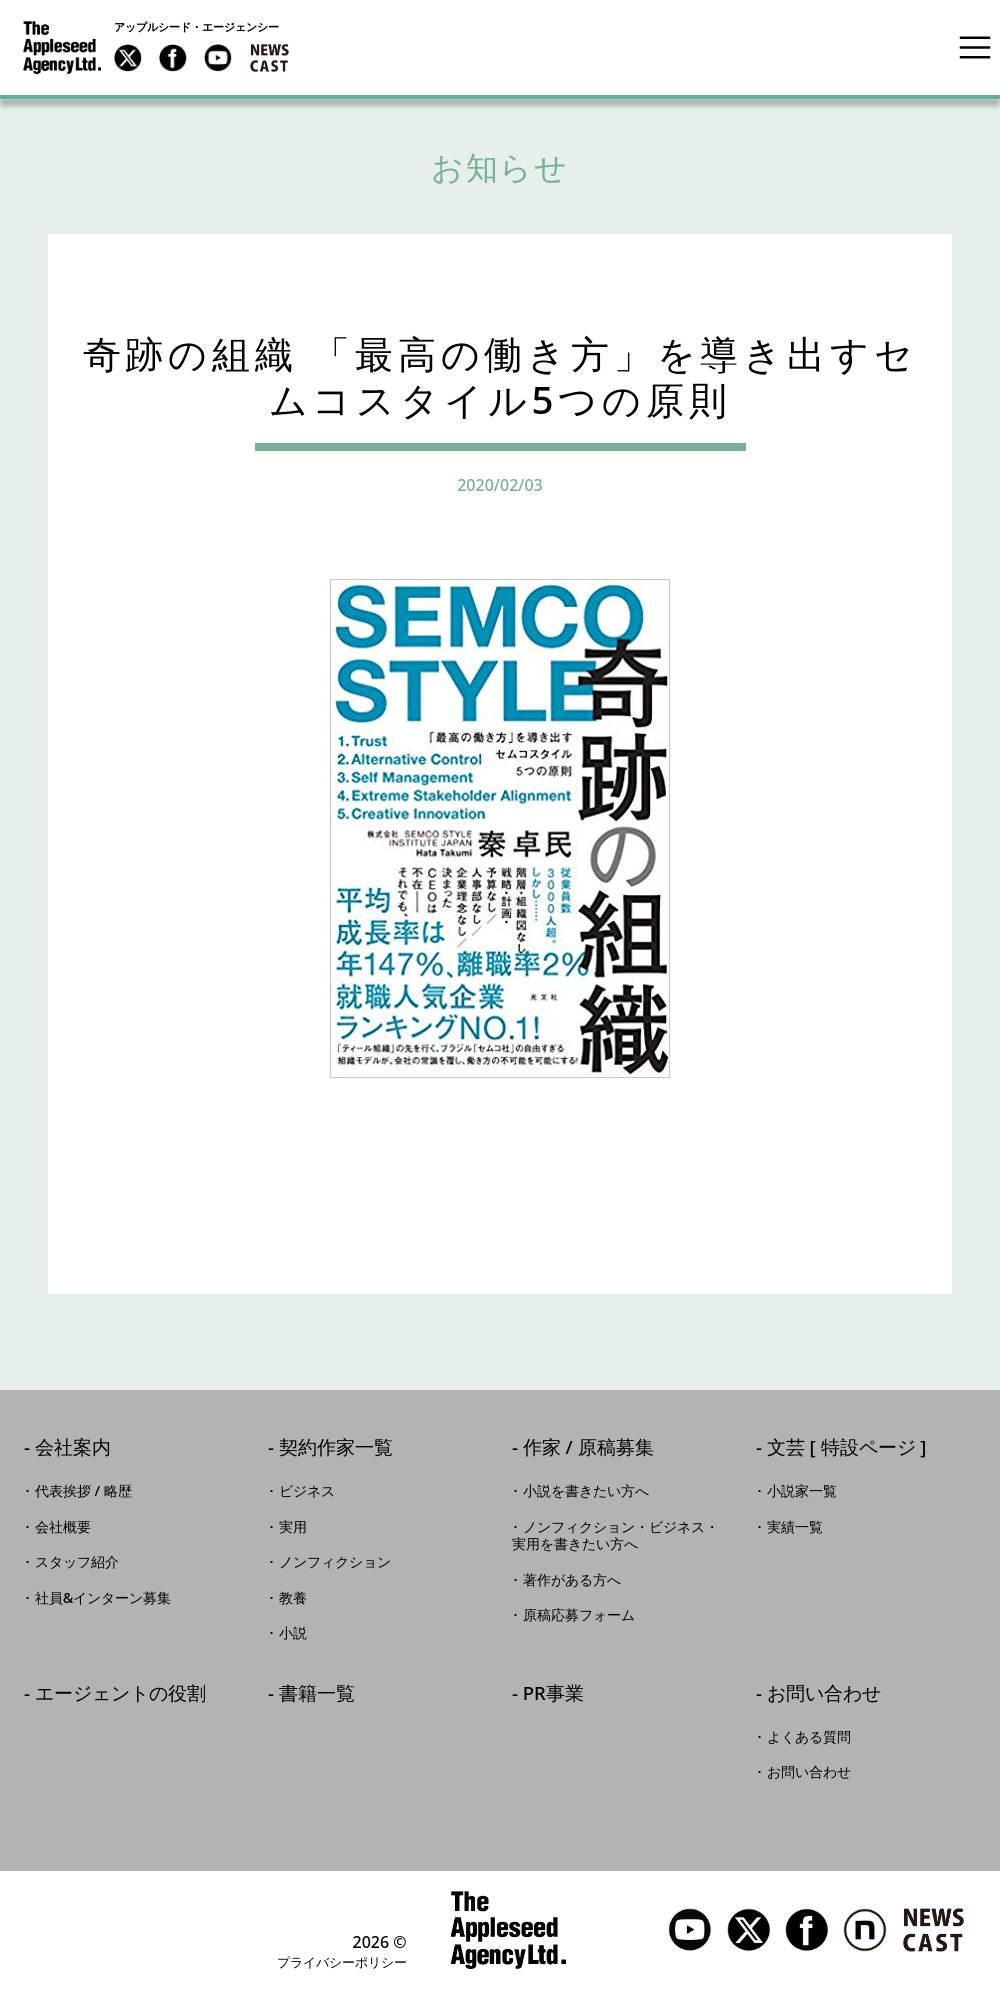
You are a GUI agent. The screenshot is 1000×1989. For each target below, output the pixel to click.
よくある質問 (809, 1737)
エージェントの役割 (120, 1694)
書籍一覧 (317, 1694)
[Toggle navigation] (975, 47)
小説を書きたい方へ (586, 1491)
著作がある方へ (572, 1580)
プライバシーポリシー (342, 1962)
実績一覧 (795, 1527)
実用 (293, 1527)
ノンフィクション (335, 1562)
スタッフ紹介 (77, 1562)
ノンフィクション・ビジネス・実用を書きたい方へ (615, 1536)
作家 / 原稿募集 (588, 1448)
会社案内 (73, 1448)
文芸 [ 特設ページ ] (847, 1448)
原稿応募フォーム (579, 1615)
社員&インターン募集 (103, 1598)
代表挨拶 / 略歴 (83, 1491)
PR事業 (553, 1694)
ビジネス (307, 1491)
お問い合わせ (824, 1694)
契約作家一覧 (336, 1448)
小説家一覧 (802, 1491)
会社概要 (63, 1527)
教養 (293, 1598)
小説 (293, 1633)
